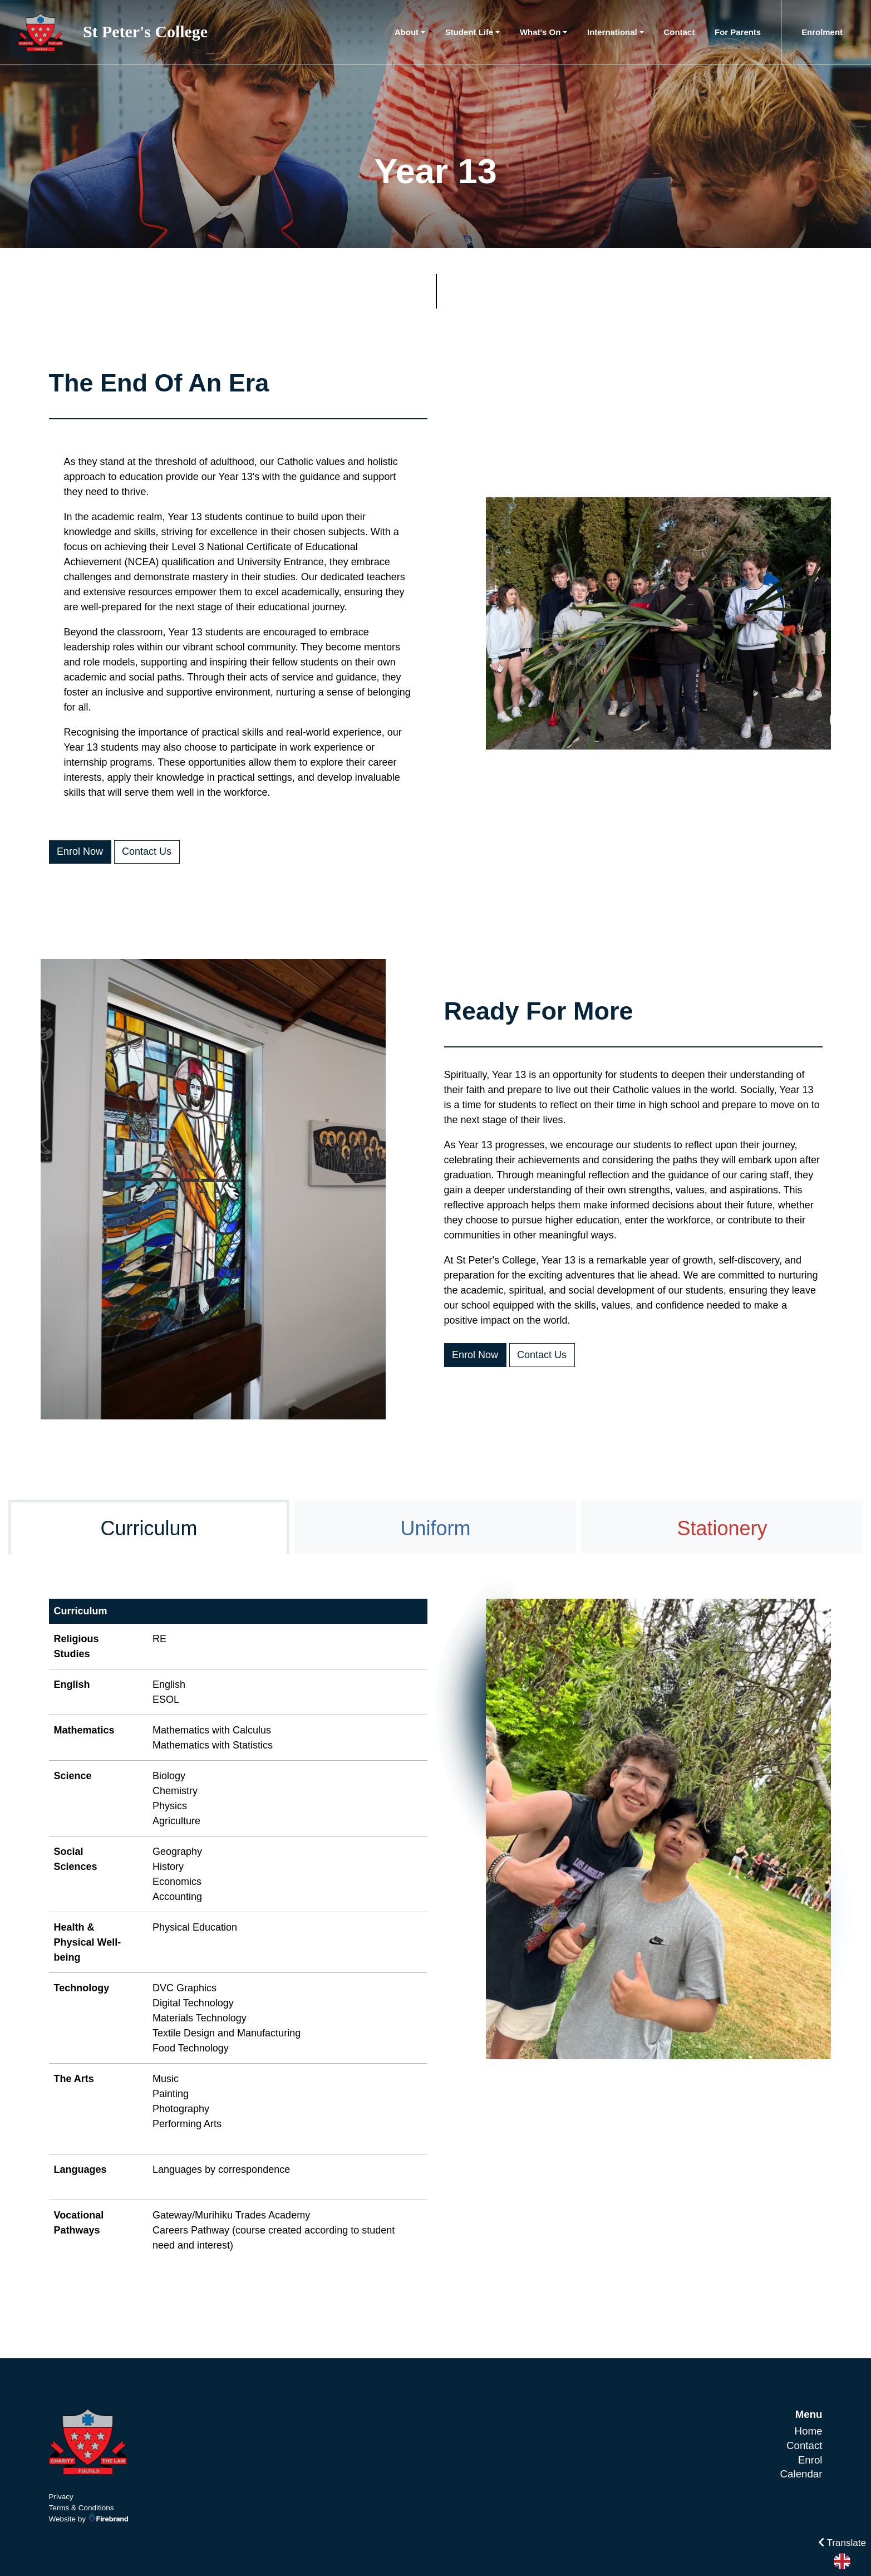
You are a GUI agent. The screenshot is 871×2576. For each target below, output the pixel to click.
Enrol (810, 2460)
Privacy (61, 2496)
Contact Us (146, 851)
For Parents (738, 32)
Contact (679, 32)
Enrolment (822, 32)
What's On (540, 32)
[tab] (148, 1527)
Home (809, 2431)
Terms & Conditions (81, 2508)
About (407, 32)
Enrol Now (80, 851)
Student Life (469, 32)
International (612, 32)
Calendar (801, 2474)
